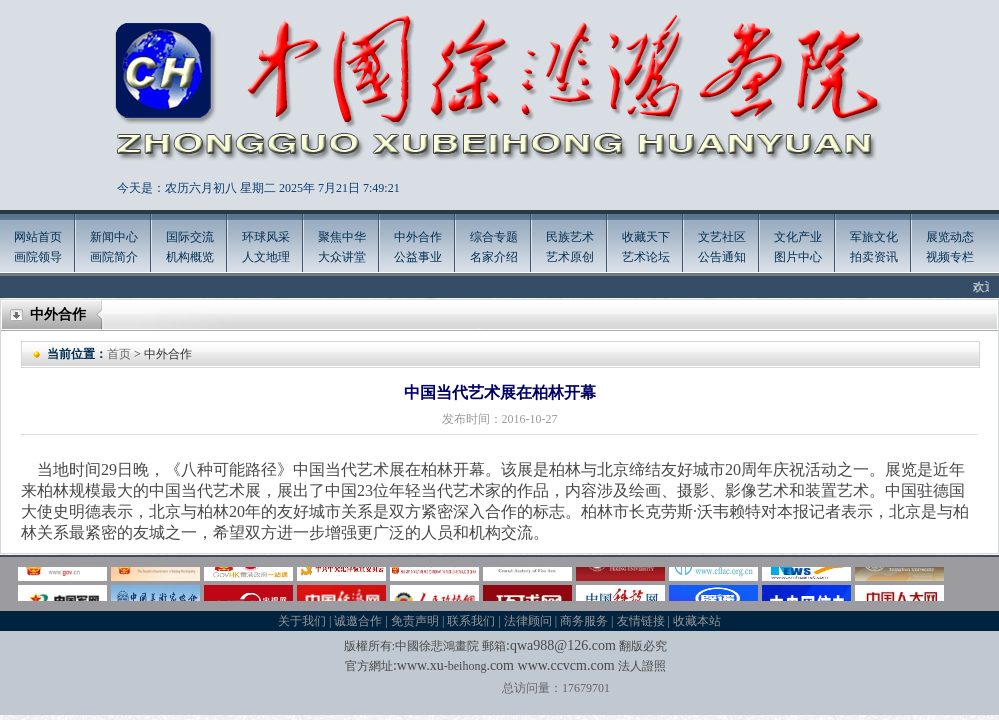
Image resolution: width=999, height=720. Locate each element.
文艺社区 (722, 237)
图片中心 (798, 257)
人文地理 (266, 257)
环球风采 (266, 237)
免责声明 (415, 621)
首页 (119, 354)
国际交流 (190, 237)
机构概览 (190, 257)
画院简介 (114, 257)
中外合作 (418, 237)
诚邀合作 (358, 621)
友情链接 (641, 621)
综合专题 (494, 237)
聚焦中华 (342, 237)
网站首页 (38, 237)
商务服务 (584, 621)
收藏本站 (697, 621)
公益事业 (418, 257)
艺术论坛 (646, 257)
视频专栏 (950, 257)
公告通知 (722, 257)
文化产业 (798, 237)
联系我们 (471, 621)
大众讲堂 (342, 257)
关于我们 (302, 621)
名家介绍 (494, 257)
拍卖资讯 (874, 257)
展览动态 (950, 237)
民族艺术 (570, 237)
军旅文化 (874, 237)
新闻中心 (114, 237)
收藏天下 (646, 237)
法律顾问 (528, 621)
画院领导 (38, 257)
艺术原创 (570, 257)
